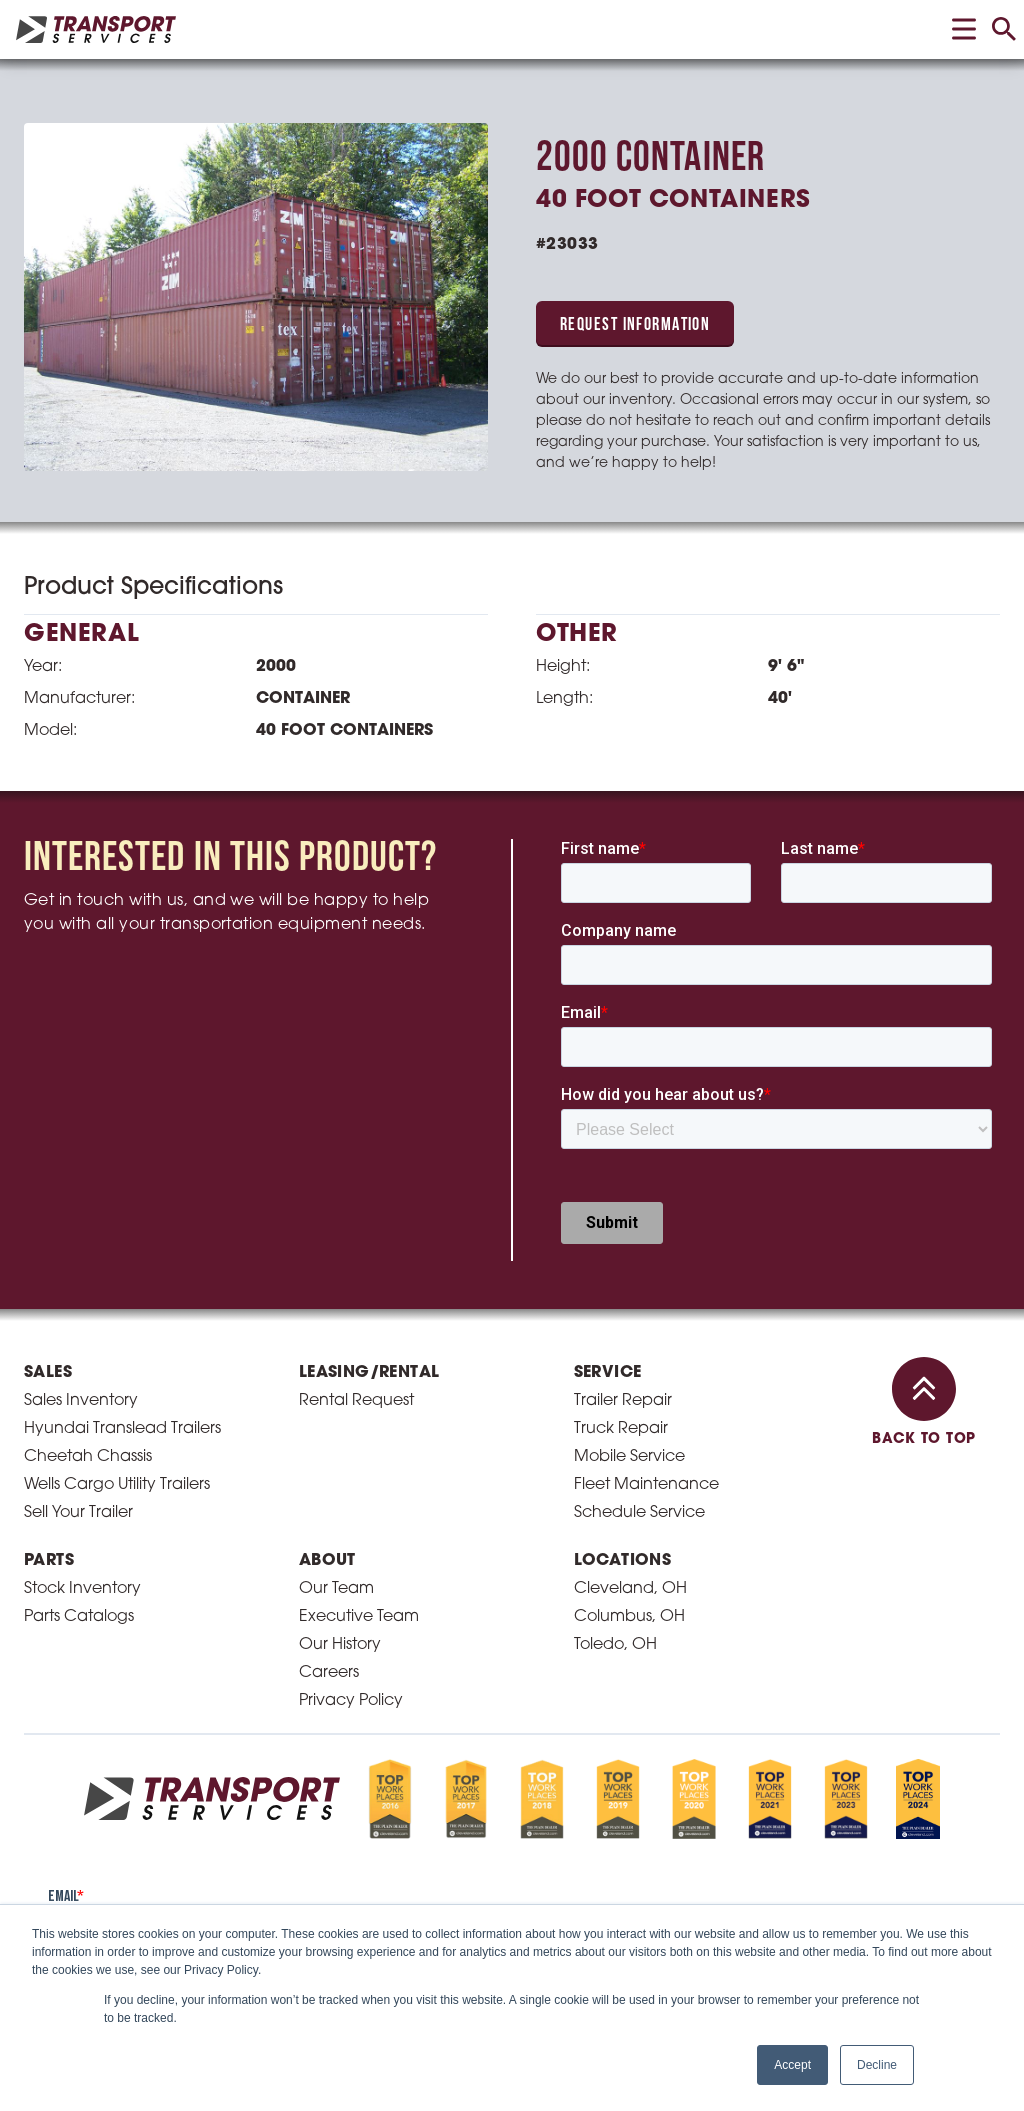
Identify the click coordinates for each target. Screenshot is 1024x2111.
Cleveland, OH (630, 1589)
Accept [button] (792, 2065)
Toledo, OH (615, 1645)
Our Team (336, 1589)
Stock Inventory (82, 1589)
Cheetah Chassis (88, 1457)
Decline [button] (877, 2065)
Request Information (635, 325)
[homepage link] (96, 29)
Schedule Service (639, 1513)
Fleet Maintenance (646, 1485)
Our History (340, 1645)
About (327, 1561)
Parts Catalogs (79, 1617)
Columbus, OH (629, 1617)
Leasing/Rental (369, 1373)
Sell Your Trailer (78, 1513)
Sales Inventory (81, 1401)
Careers (329, 1673)
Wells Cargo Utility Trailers (117, 1485)
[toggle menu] (964, 29)
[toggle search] (1004, 29)
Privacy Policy (351, 1701)
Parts (49, 1561)
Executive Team (359, 1617)
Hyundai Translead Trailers (122, 1429)
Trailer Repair (623, 1401)
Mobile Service (629, 1457)
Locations (623, 1561)
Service (608, 1373)
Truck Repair (621, 1429)
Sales (48, 1373)
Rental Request (356, 1401)
